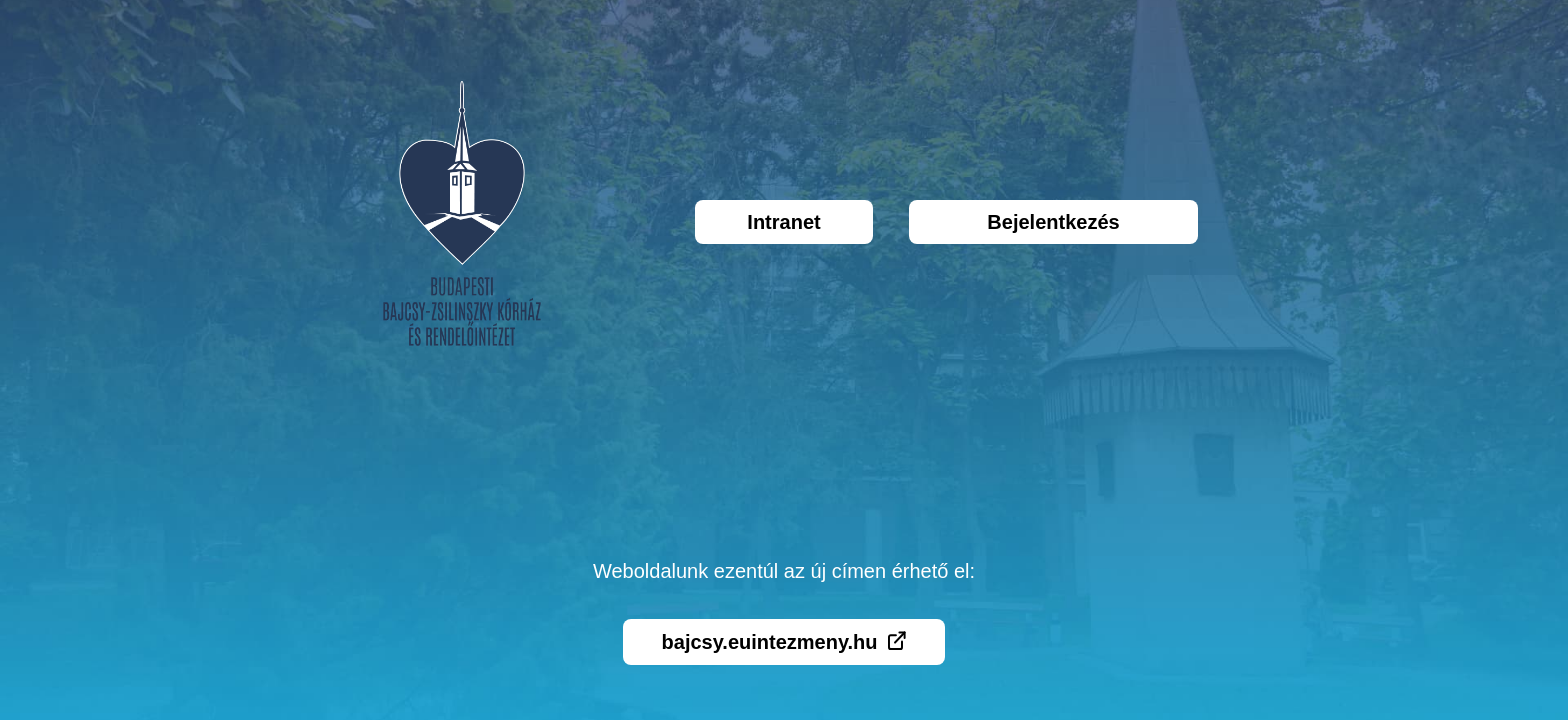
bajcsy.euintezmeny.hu (784, 642)
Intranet (783, 222)
